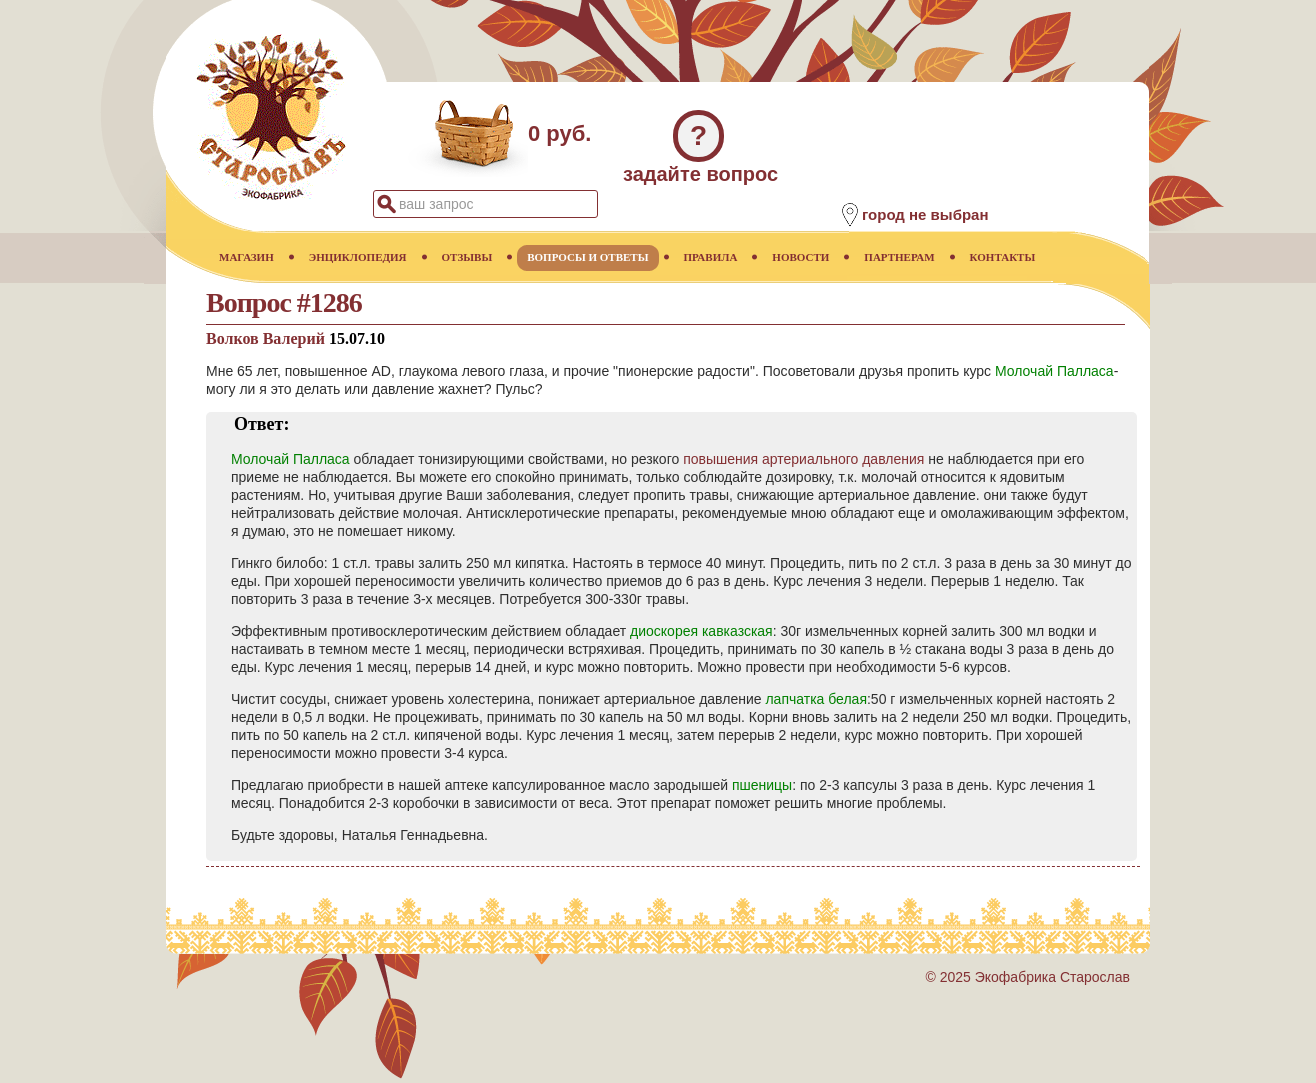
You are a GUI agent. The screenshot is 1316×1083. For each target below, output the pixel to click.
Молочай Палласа (1054, 371)
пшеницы (762, 785)
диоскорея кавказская (701, 631)
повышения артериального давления (803, 459)
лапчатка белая (816, 699)
